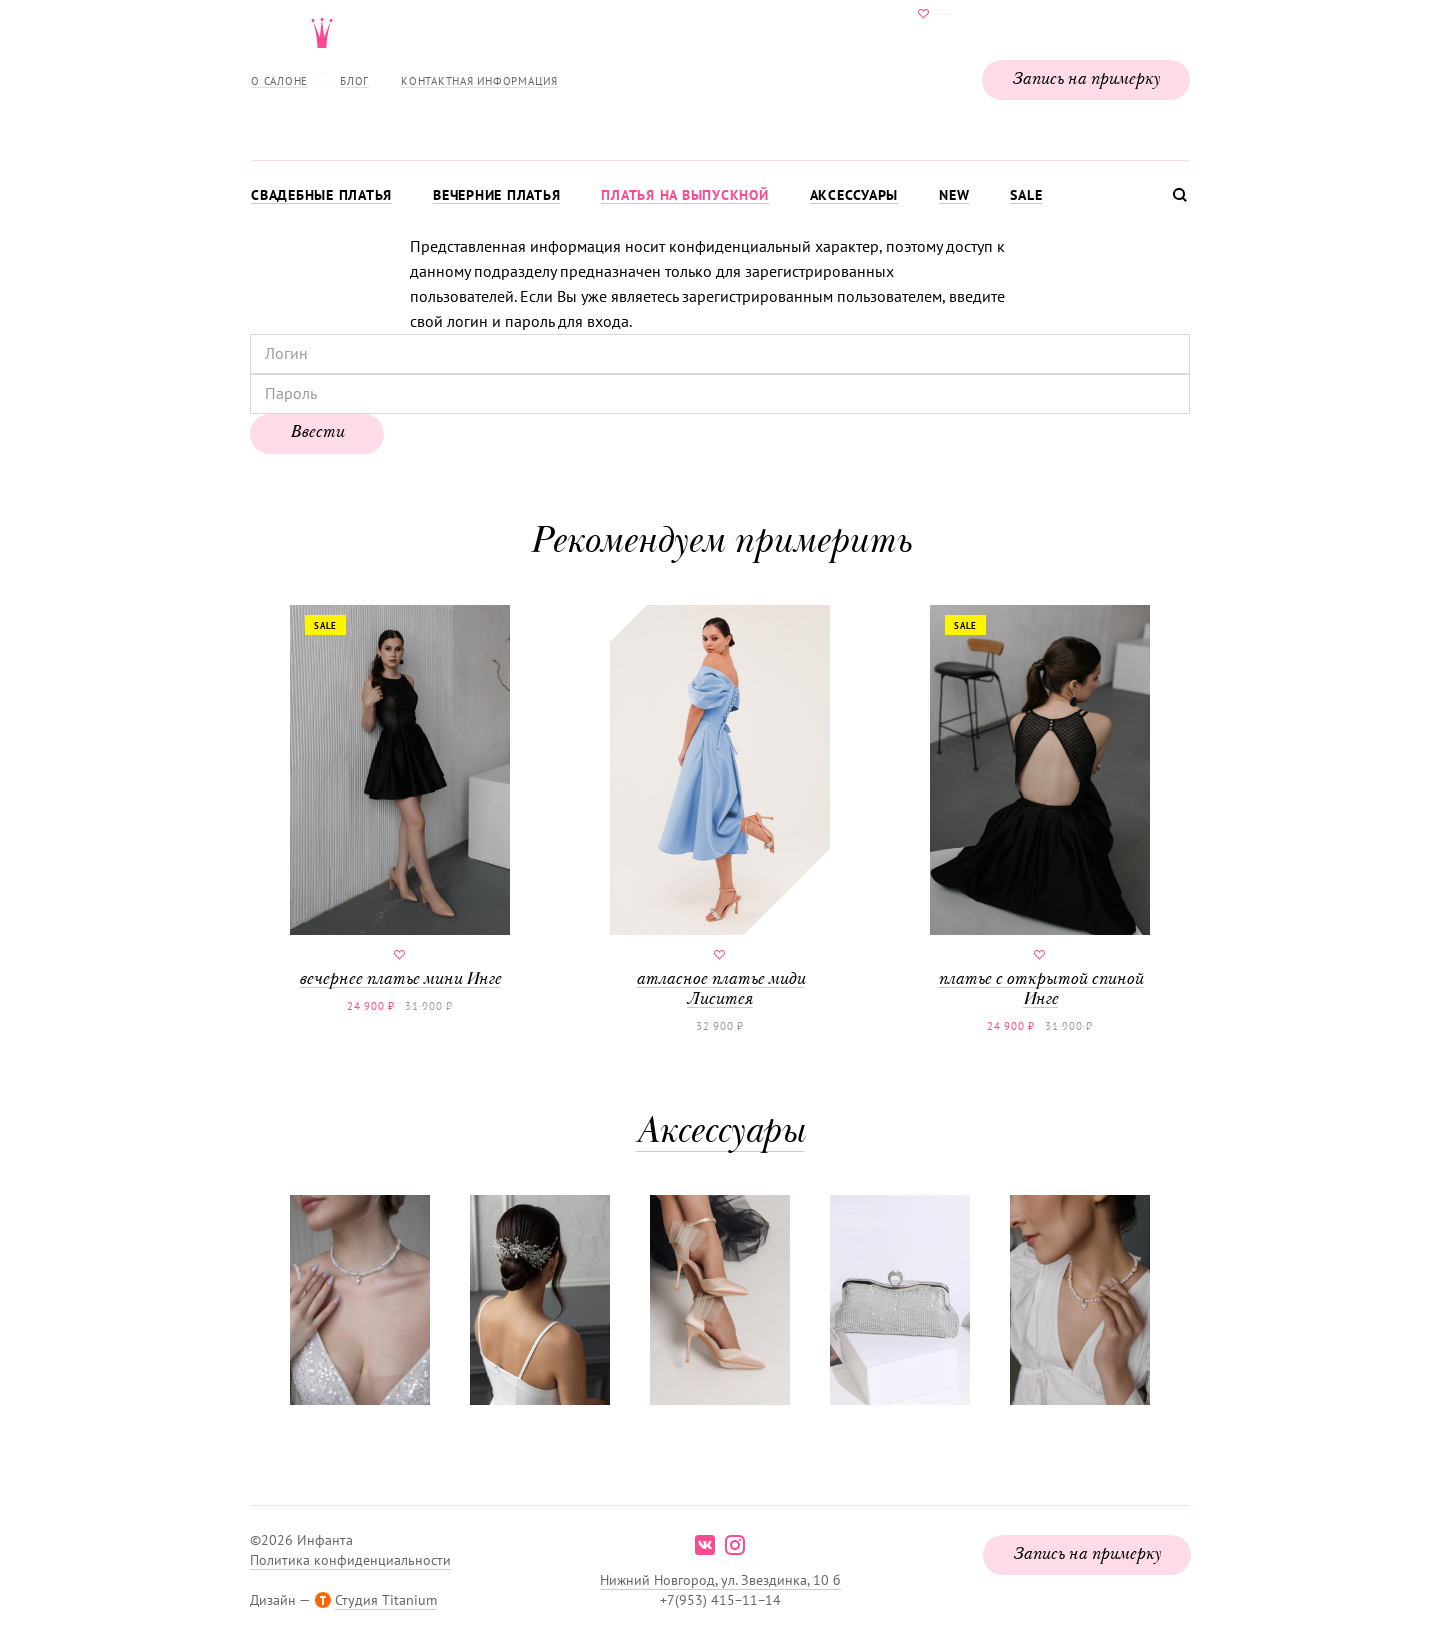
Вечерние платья (496, 195)
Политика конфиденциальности (350, 1560)
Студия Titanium (386, 1600)
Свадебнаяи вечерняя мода (720, 76)
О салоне (279, 81)
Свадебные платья (321, 195)
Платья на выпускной (684, 195)
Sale (1026, 195)
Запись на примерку (1086, 80)
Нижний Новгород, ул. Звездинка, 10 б (720, 1580)
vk (705, 1545)
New (954, 195)
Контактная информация (479, 81)
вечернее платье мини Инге (400, 797)
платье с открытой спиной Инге (1040, 807)
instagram (735, 1545)
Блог (354, 81)
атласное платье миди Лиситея (720, 807)
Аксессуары (854, 195)
